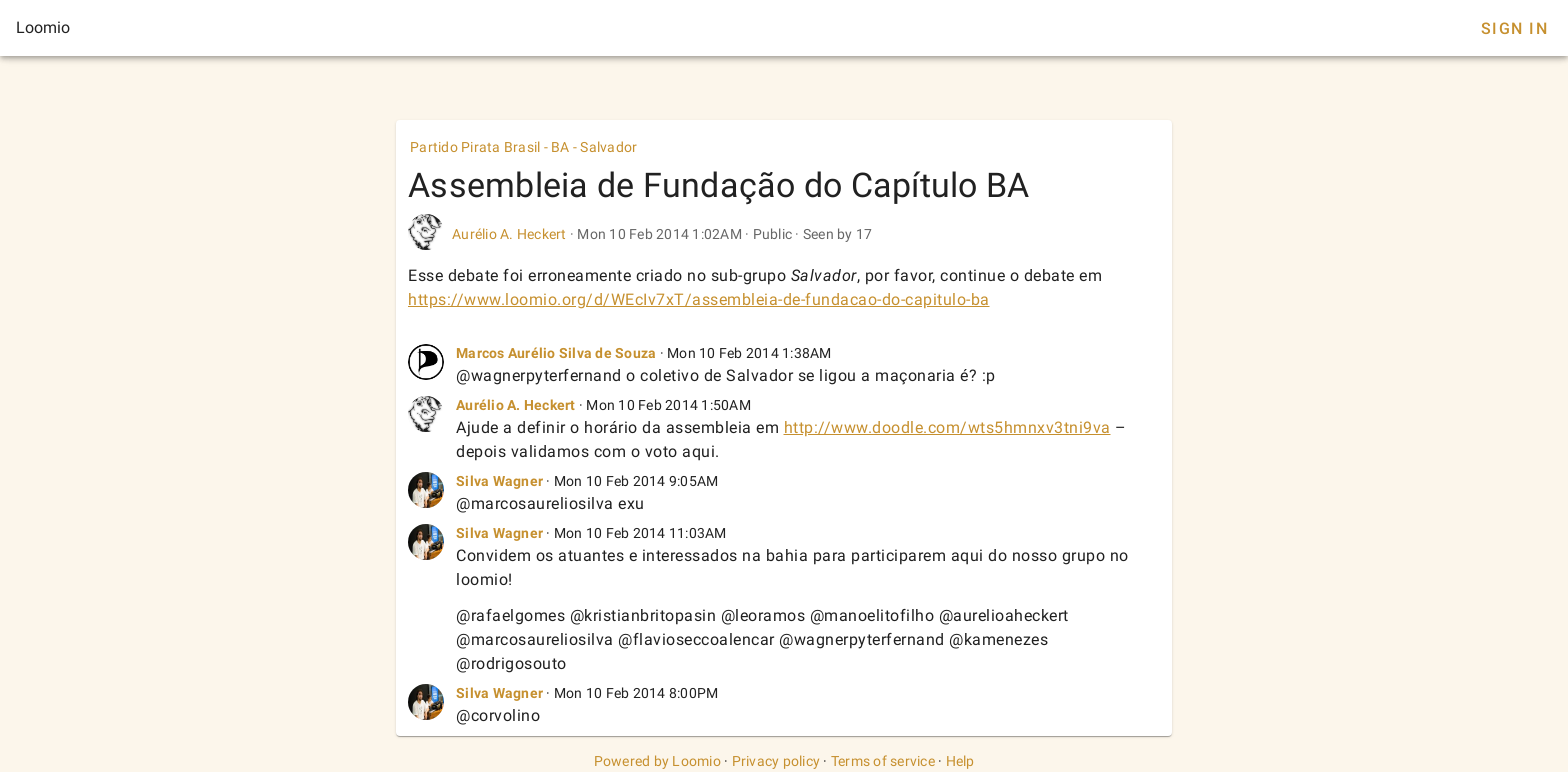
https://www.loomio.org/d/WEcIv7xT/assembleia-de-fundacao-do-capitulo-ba (699, 299)
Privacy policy (776, 761)
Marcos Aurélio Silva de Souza (556, 353)
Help (960, 761)
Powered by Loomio (657, 761)
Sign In (1514, 28)
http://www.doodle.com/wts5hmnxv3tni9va (947, 427)
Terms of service (883, 761)
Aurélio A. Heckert (509, 234)
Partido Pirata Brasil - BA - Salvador (523, 147)
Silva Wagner (499, 481)
